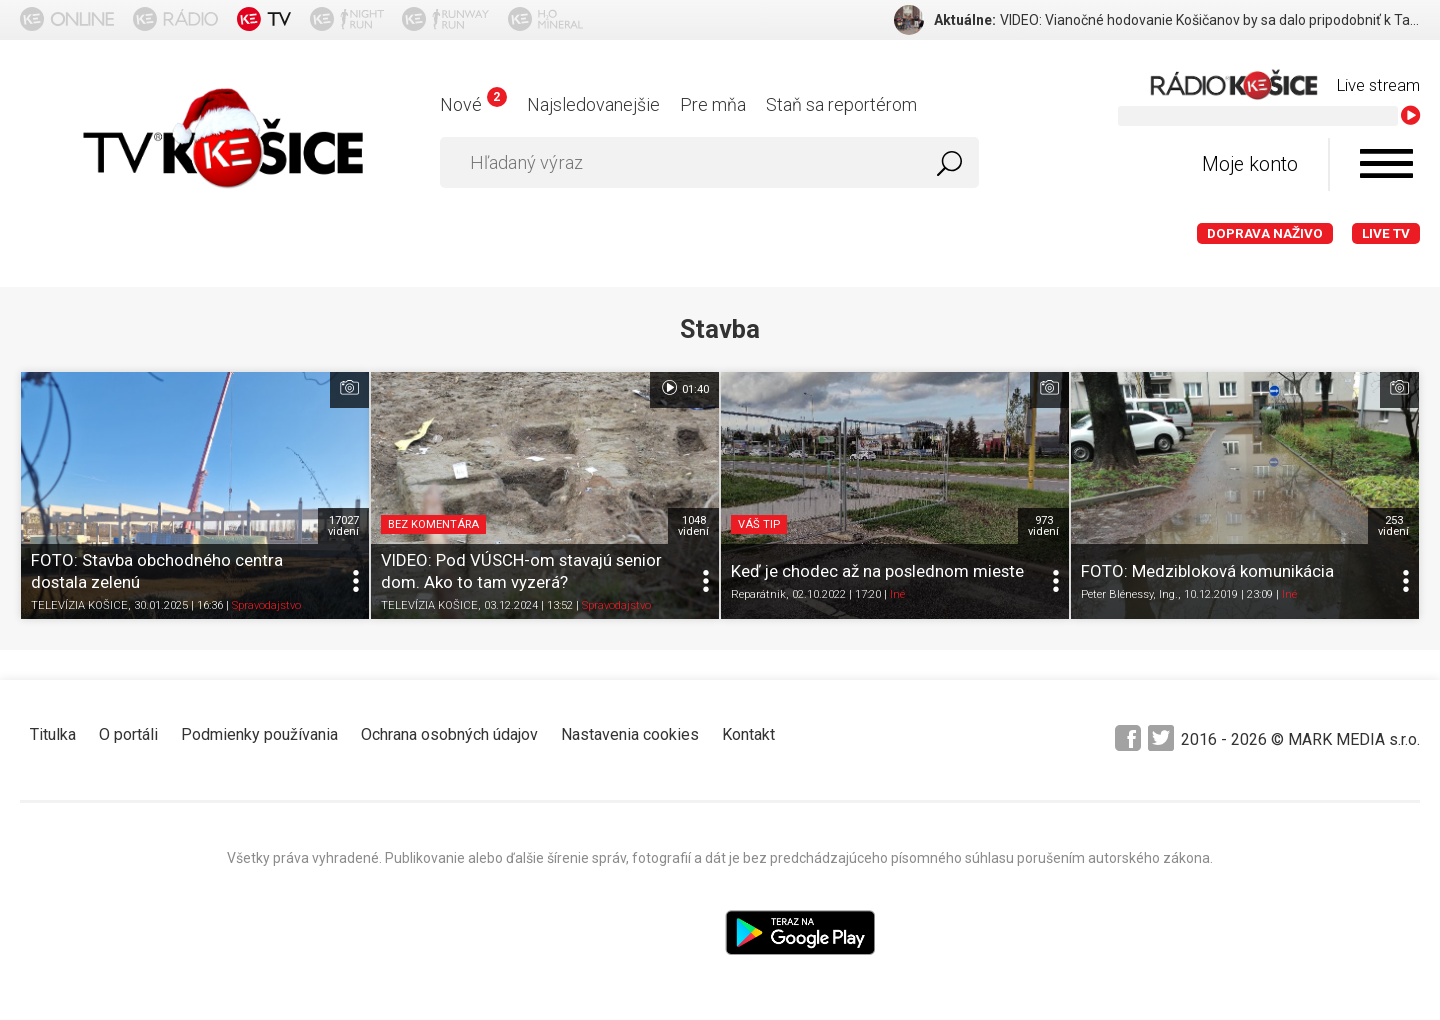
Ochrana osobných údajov (449, 734)
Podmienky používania (259, 734)
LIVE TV (1386, 233)
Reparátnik (758, 594)
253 (1393, 526)
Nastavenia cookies (630, 734)
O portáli (128, 734)
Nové (473, 104)
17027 (343, 526)
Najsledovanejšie (593, 104)
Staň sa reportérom (841, 104)
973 (1043, 526)
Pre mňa (713, 104)
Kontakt (748, 734)
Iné (897, 594)
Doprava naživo (1265, 233)
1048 (693, 526)
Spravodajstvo (266, 605)
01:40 (684, 388)
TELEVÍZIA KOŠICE (79, 605)
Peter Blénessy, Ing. (1129, 594)
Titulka (53, 734)
